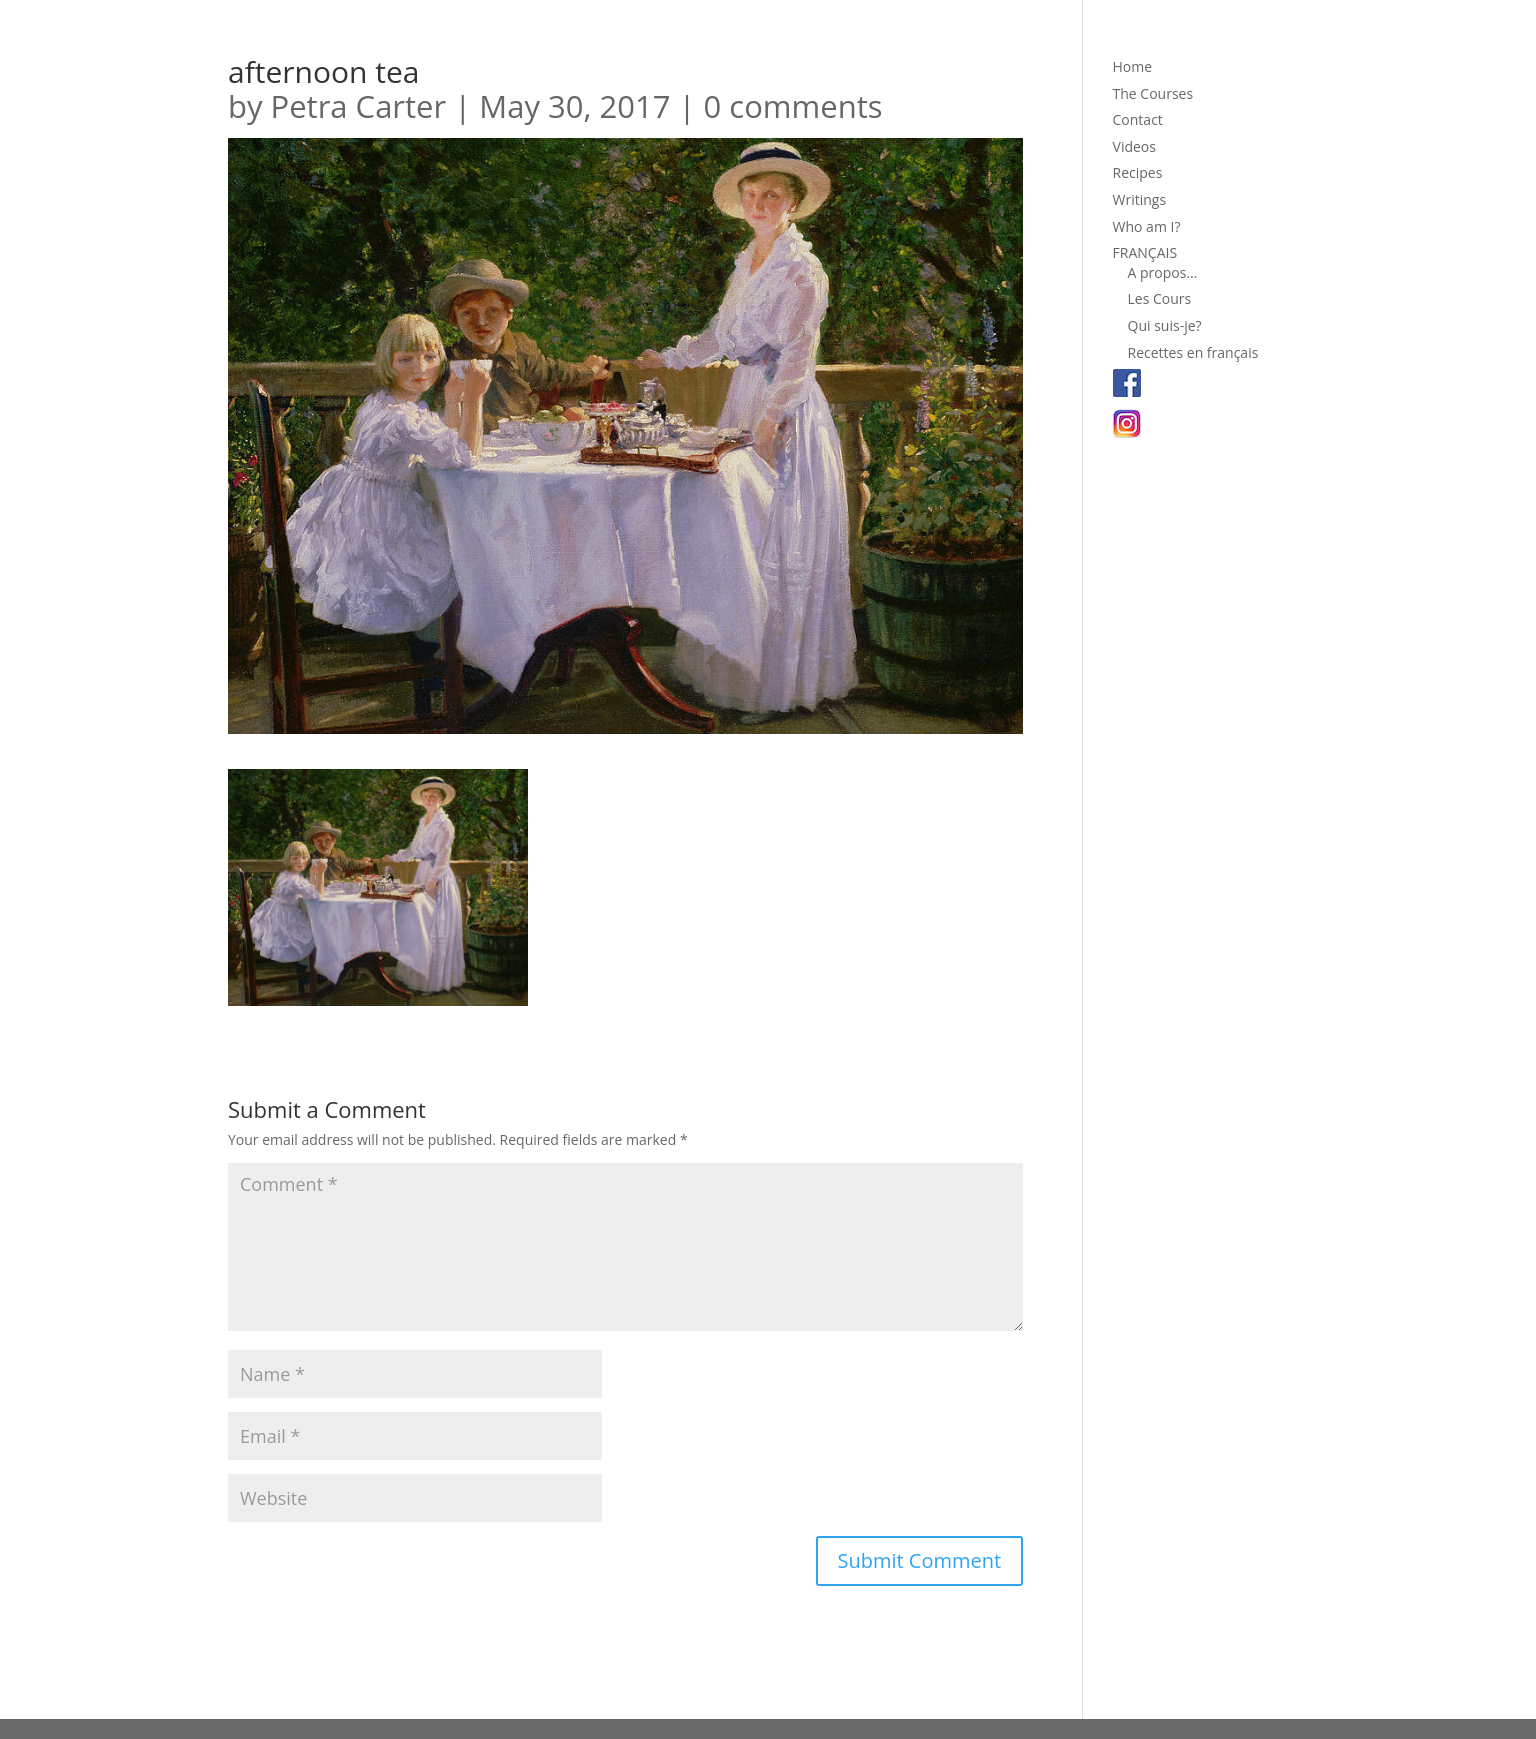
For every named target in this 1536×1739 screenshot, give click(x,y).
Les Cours (1160, 298)
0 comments (793, 106)
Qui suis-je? (1165, 325)
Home (1133, 66)
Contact (1138, 119)
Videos (1134, 146)
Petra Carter (359, 106)
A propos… (1163, 272)
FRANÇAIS (1145, 252)
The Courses (1153, 93)
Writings (1140, 199)
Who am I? (1147, 226)
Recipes (1138, 172)
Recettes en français (1193, 352)
